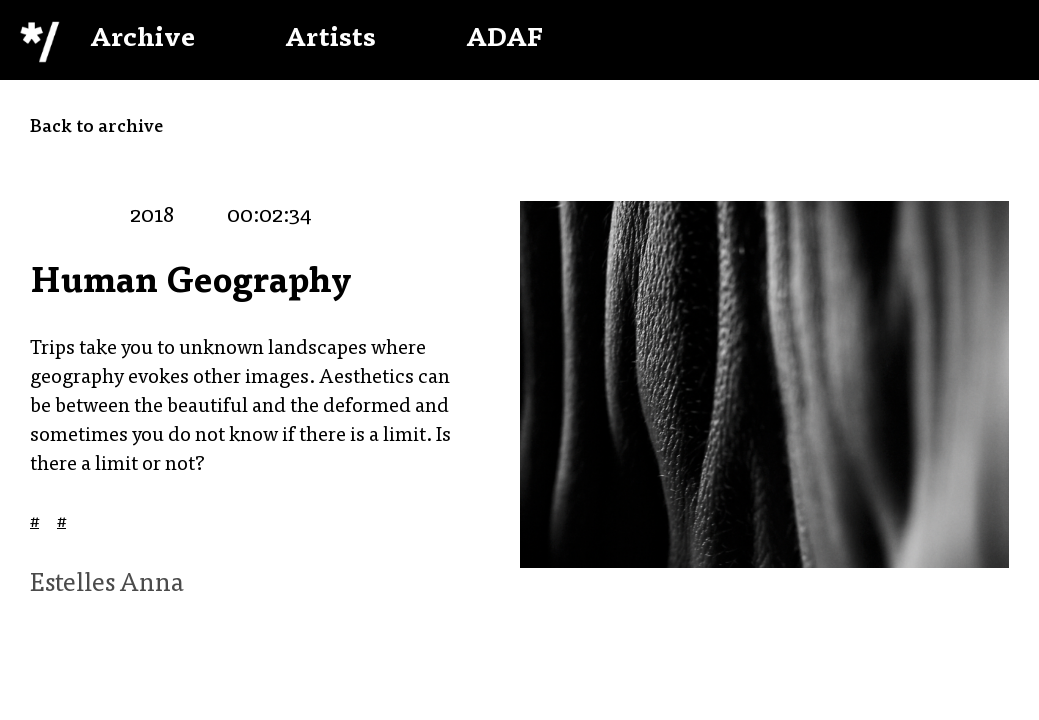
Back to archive (96, 128)
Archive (142, 40)
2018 (152, 217)
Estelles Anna (107, 585)
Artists (330, 40)
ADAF (504, 40)
